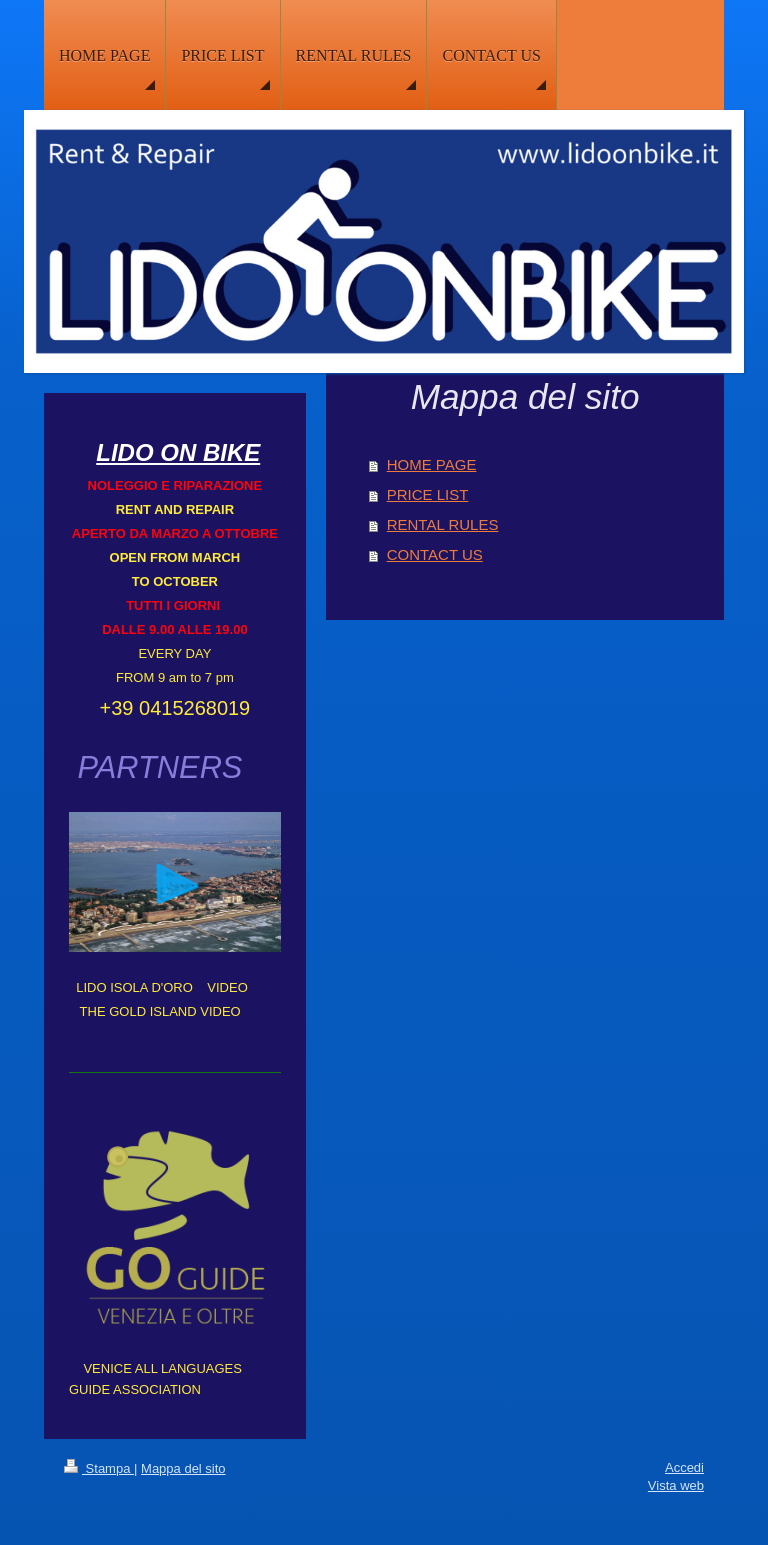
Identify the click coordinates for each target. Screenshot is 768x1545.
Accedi (684, 1467)
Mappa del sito (183, 1468)
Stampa (99, 1468)
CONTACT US (435, 554)
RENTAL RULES (443, 524)
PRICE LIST (428, 494)
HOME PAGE (432, 464)
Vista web (676, 1485)
